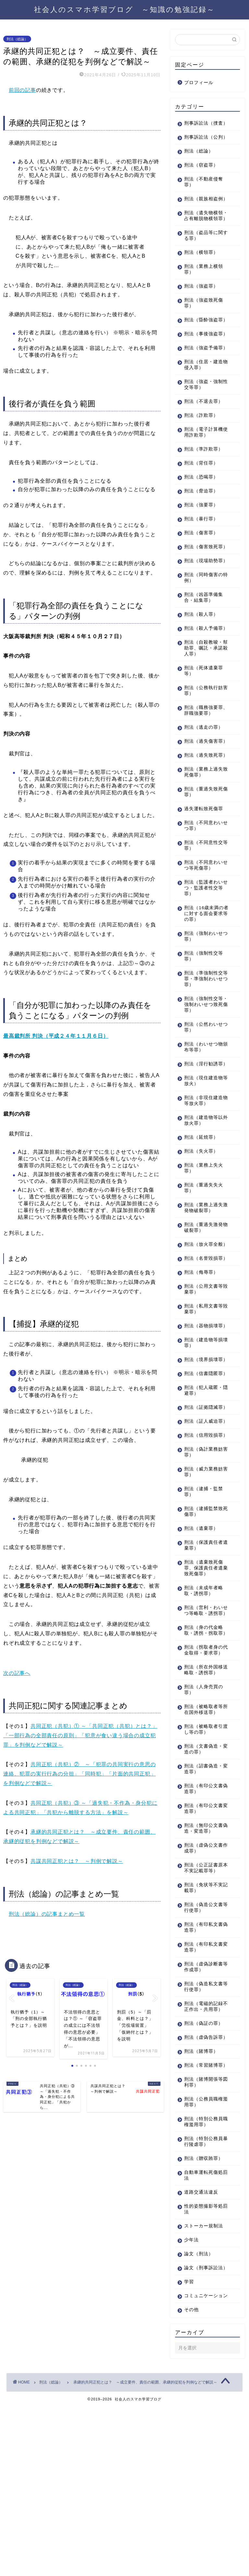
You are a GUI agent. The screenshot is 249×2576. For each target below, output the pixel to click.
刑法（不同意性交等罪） (203, 915)
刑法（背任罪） (201, 504)
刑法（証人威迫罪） (201, 1535)
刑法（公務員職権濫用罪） (203, 2259)
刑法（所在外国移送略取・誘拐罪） (203, 1810)
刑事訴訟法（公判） (201, 146)
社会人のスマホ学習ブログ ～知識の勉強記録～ (124, 9)
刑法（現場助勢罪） (201, 610)
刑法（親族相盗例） (201, 213)
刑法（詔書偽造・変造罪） (203, 1909)
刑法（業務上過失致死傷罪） (203, 842)
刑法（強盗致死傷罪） (203, 326)
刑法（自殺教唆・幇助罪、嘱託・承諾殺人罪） (203, 706)
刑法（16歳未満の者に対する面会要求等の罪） (204, 983)
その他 (191, 2479)
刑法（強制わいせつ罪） (203, 1006)
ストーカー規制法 (203, 2383)
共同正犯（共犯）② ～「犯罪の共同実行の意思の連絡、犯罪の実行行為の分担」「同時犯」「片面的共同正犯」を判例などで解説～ (79, 1774)
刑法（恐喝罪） (201, 517)
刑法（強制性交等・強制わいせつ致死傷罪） (203, 1074)
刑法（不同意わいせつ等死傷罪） (203, 935)
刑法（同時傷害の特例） (203, 630)
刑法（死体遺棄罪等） (203, 729)
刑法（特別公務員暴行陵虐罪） (203, 2299)
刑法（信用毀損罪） (201, 1555)
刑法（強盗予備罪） (201, 385)
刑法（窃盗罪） (201, 176)
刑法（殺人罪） (201, 666)
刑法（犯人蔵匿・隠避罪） (203, 1495)
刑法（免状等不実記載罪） (203, 2028)
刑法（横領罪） (201, 275)
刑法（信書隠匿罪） (201, 1475)
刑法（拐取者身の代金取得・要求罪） (203, 1787)
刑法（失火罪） (201, 1227)
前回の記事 (22, 90)
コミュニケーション (203, 2462)
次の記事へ (16, 1673)
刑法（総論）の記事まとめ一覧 (47, 1914)
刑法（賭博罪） (201, 2203)
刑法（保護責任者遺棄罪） (203, 1668)
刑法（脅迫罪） (201, 531)
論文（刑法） (198, 2411)
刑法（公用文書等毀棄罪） (203, 1376)
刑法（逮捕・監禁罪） (203, 1614)
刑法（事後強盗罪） (201, 366)
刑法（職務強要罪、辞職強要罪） (203, 768)
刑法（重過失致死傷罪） (203, 862)
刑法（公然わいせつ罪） (203, 1097)
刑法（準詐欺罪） (203, 490)
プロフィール (198, 82)
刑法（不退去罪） (203, 442)
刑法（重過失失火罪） (203, 1263)
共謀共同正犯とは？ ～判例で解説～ (76, 1861)
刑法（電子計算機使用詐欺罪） (203, 473)
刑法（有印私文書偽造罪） (203, 2067)
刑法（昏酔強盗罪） (201, 346)
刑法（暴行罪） (201, 559)
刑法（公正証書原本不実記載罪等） (203, 2008)
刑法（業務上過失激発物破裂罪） (203, 1283)
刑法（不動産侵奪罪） (203, 193)
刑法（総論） (17, 39)
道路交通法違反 (201, 2349)
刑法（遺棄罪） (201, 1651)
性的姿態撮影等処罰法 (203, 2366)
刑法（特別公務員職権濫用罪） (203, 2279)
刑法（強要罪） (201, 545)
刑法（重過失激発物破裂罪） (203, 1303)
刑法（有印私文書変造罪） (203, 2087)
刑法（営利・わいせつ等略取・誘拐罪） (203, 1736)
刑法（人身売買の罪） (203, 1830)
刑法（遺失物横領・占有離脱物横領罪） (203, 236)
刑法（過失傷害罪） (201, 802)
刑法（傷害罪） (201, 573)
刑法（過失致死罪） (201, 822)
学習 (189, 2445)
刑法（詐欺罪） (201, 456)
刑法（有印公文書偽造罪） (203, 1929)
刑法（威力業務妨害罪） (203, 1594)
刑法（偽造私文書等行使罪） (203, 2127)
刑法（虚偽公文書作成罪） (203, 1988)
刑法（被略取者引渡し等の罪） (203, 1869)
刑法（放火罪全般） (201, 1323)
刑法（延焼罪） (201, 1213)
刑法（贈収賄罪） (203, 2316)
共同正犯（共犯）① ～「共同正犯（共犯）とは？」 (94, 1726)
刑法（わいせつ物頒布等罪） (203, 1117)
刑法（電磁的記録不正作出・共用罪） (203, 2149)
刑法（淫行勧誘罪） (201, 1137)
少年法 (191, 2397)
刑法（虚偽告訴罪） (201, 2186)
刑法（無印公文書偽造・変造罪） (203, 1968)
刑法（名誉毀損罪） (201, 1343)
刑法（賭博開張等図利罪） (203, 2240)
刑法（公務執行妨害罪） (203, 749)
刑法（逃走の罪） (203, 785)
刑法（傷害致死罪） (201, 590)
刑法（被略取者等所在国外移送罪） (203, 1849)
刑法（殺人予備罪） (201, 683)
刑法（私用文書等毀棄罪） (203, 1396)
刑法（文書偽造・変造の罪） (203, 1889)
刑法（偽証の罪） (203, 2169)
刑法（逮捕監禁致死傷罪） (203, 1634)
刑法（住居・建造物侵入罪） (203, 405)
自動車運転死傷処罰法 (203, 2333)
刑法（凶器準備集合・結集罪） (203, 650)
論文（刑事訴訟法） (201, 2428)
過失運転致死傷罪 (203, 878)
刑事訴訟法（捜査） (201, 126)
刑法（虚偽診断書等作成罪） (203, 2107)
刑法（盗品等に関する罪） (203, 259)
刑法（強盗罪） (201, 309)
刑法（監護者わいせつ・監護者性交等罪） (203, 958)
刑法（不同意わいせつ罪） (203, 895)
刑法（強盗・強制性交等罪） (203, 425)
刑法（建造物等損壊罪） (203, 1436)
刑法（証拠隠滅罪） (201, 1515)
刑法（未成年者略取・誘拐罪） (203, 1713)
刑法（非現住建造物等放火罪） (203, 1176)
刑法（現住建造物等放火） (203, 1156)
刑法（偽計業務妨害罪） (203, 1574)
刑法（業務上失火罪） (203, 1244)
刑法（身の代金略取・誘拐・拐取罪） (203, 1761)
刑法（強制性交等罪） (203, 1026)
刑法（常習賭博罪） (201, 2220)
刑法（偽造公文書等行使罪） (203, 2047)
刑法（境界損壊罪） (201, 1456)
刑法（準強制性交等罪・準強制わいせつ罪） (203, 1049)
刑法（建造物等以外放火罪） (203, 1196)
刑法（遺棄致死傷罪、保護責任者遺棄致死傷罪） (203, 1690)
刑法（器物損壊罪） (201, 1416)
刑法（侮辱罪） (201, 1359)
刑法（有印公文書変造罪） (203, 1948)
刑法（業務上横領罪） (203, 292)
